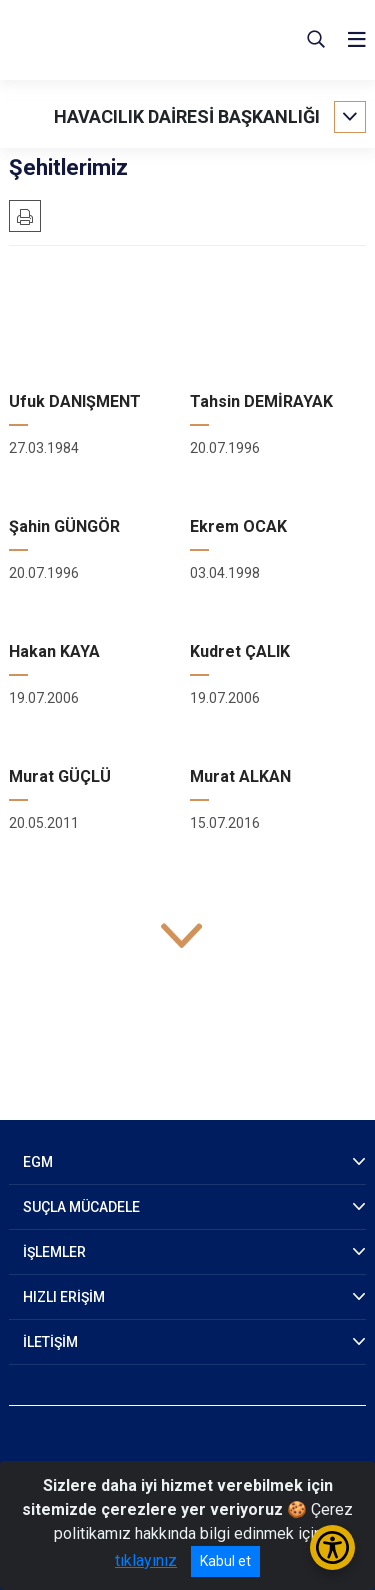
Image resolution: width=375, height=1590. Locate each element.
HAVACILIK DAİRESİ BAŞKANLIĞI (187, 116)
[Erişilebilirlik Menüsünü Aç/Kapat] (332, 1547)
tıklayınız (146, 1560)
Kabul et (225, 1561)
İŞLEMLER (54, 1252)
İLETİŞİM (50, 1342)
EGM (38, 1162)
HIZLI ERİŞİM (64, 1297)
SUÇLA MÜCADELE (81, 1207)
